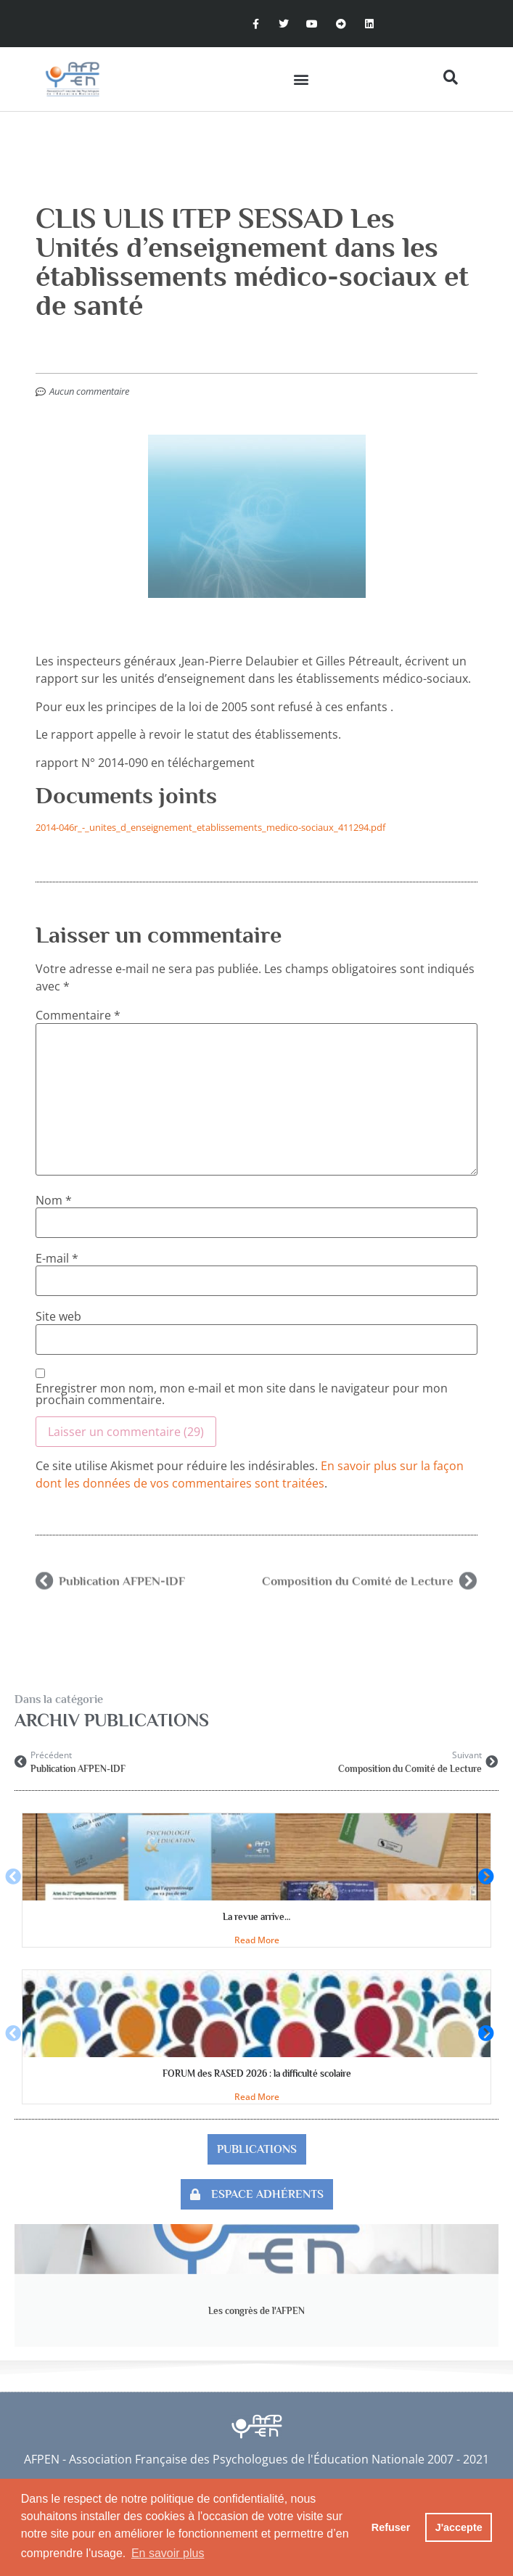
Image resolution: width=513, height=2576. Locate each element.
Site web (58, 1316)
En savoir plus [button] (168, 2553)
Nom (54, 1200)
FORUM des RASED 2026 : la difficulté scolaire (257, 2073)
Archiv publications (112, 1720)
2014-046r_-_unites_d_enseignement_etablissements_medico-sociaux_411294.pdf (210, 827)
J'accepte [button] (459, 2527)
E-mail (57, 1258)
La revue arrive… (256, 1916)
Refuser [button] (391, 2527)
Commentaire (78, 1015)
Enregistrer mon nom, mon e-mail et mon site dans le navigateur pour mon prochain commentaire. (242, 1394)
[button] (301, 79)
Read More (256, 1940)
